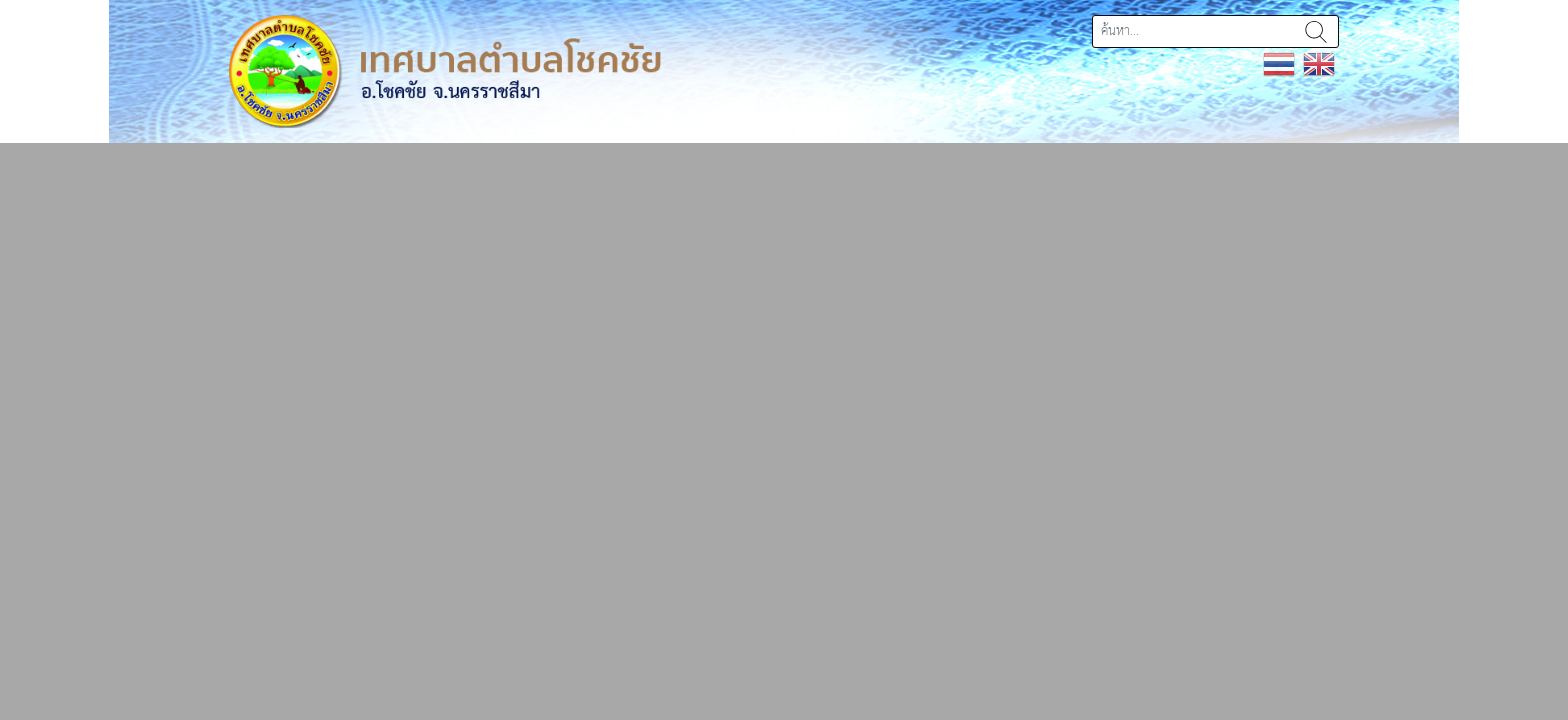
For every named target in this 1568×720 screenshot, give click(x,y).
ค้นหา (1316, 31)
